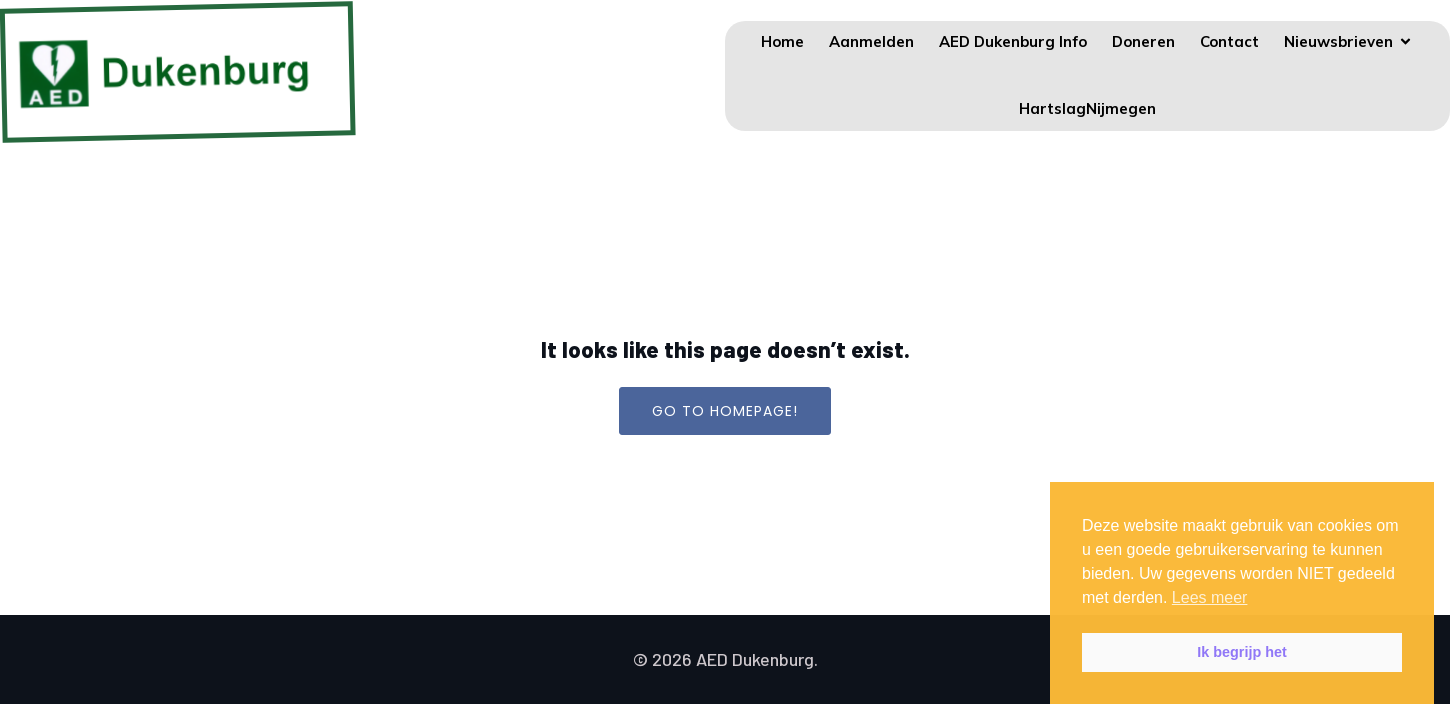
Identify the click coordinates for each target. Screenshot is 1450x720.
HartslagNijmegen (1087, 108)
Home (782, 41)
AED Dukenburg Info (1013, 41)
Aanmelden (871, 41)
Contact (1229, 41)
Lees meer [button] (1210, 597)
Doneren (1143, 41)
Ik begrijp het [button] (1242, 652)
